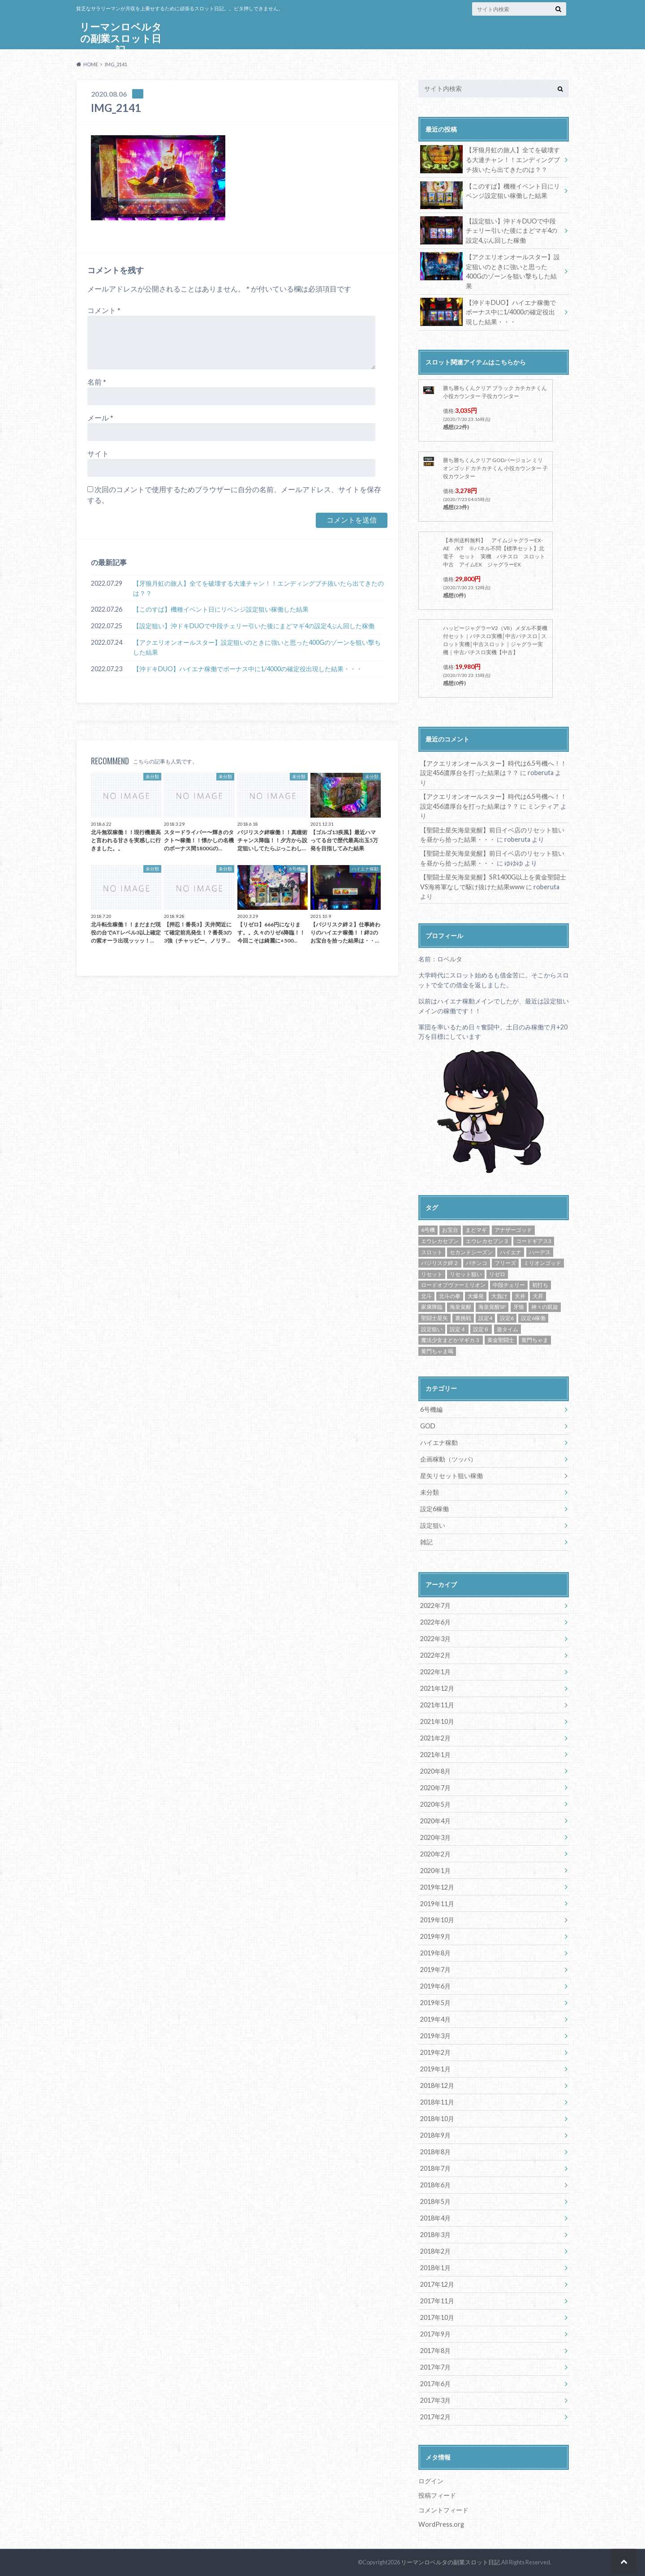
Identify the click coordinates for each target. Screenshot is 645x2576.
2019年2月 (435, 2052)
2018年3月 (435, 2234)
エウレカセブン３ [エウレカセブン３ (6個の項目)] (487, 1241)
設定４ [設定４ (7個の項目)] (458, 1329)
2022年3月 (435, 1638)
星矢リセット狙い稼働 (451, 1475)
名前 (96, 381)
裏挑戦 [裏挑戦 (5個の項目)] (463, 1318)
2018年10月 (437, 2118)
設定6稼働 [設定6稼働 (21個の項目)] (533, 1318)
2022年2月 (435, 1655)
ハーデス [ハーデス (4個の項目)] (539, 1252)
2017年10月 (437, 2317)
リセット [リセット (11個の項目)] (432, 1274)
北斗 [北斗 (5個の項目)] (426, 1296)
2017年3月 (435, 2400)
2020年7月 (435, 1788)
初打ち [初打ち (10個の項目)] (540, 1285)
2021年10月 (437, 1721)
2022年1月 (435, 1672)
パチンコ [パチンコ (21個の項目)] (476, 1263)
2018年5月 (435, 2201)
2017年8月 (435, 2350)
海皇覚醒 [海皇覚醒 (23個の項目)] (460, 1306)
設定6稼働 (434, 1509)
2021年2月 (435, 1738)
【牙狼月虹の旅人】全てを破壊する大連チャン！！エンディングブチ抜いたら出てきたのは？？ (258, 588)
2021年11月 (437, 1705)
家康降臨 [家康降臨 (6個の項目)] (432, 1306)
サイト (98, 453)
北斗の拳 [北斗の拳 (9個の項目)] (449, 1296)
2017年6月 (435, 2383)
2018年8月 (435, 2152)
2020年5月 (435, 1804)
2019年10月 (437, 1920)
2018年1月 (435, 2268)
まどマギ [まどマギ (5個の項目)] (476, 1229)
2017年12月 (437, 2284)
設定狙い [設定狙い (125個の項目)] (432, 1329)
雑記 (426, 1542)
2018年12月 (437, 2085)
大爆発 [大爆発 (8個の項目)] (476, 1296)
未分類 (429, 1492)
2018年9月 (435, 2135)
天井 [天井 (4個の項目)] (520, 1296)
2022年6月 (435, 1622)
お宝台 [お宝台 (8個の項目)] (450, 1229)
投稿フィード (437, 2495)
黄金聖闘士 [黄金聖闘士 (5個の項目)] (500, 1340)
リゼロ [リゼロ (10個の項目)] (497, 1274)
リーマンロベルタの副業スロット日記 (121, 38)
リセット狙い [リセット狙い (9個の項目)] (466, 1274)
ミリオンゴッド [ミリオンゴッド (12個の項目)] (542, 1263)
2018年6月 (435, 2185)
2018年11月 (437, 2102)
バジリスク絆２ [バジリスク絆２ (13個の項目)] (440, 1263)
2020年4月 (435, 1821)
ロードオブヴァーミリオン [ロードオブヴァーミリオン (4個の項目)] (453, 1285)
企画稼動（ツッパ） (448, 1459)
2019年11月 (437, 1903)
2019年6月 (435, 1986)
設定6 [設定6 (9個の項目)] (507, 1318)
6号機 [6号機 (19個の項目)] (428, 1229)
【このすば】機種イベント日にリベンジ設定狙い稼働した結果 (221, 609)
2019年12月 (437, 1887)
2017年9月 (435, 2334)
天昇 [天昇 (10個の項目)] (538, 1296)
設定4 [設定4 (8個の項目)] (485, 1318)
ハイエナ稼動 (439, 1442)
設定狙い (432, 1525)
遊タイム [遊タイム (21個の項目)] (507, 1329)
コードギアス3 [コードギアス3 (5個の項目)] (533, 1241)
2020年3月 (435, 1837)
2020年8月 (435, 1771)
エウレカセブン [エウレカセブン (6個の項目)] (440, 1241)
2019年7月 (435, 1969)
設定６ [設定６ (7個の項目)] (481, 1329)
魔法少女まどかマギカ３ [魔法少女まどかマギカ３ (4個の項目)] (450, 1340)
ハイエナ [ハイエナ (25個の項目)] (510, 1252)
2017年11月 (437, 2301)
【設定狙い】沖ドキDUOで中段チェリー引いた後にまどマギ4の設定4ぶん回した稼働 (253, 626)
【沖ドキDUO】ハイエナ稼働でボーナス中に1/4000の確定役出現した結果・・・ (247, 669)
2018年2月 (435, 2251)
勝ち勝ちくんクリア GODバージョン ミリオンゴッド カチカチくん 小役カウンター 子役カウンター (495, 468)
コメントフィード (443, 2510)
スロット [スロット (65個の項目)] (432, 1252)
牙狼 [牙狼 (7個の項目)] (518, 1306)
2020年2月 (435, 1854)
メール (100, 417)
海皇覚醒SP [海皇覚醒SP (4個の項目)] (492, 1306)
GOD (427, 1426)
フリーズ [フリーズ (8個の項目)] (505, 1263)
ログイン (430, 2481)
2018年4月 (435, 2218)
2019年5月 (435, 2002)
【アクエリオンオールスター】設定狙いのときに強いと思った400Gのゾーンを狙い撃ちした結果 (257, 647)
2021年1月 (435, 1754)
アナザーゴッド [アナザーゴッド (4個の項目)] (513, 1229)
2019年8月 (435, 1953)
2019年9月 (435, 1936)
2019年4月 (435, 2019)
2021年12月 (437, 1688)
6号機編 (431, 1409)
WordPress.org (441, 2524)
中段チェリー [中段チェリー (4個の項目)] (509, 1285)
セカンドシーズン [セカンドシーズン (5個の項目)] (471, 1252)
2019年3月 (435, 2036)
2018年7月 (435, 2168)
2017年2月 (435, 2417)
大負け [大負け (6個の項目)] (499, 1296)
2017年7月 (435, 2367)
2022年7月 (435, 1605)
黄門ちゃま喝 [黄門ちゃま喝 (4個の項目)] (437, 1351)
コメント (103, 310)
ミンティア (543, 806)
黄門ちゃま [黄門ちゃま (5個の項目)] (534, 1340)
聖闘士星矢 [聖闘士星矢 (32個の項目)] (434, 1318)
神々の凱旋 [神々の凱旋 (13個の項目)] (544, 1306)
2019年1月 (435, 2069)
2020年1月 (435, 1870)
